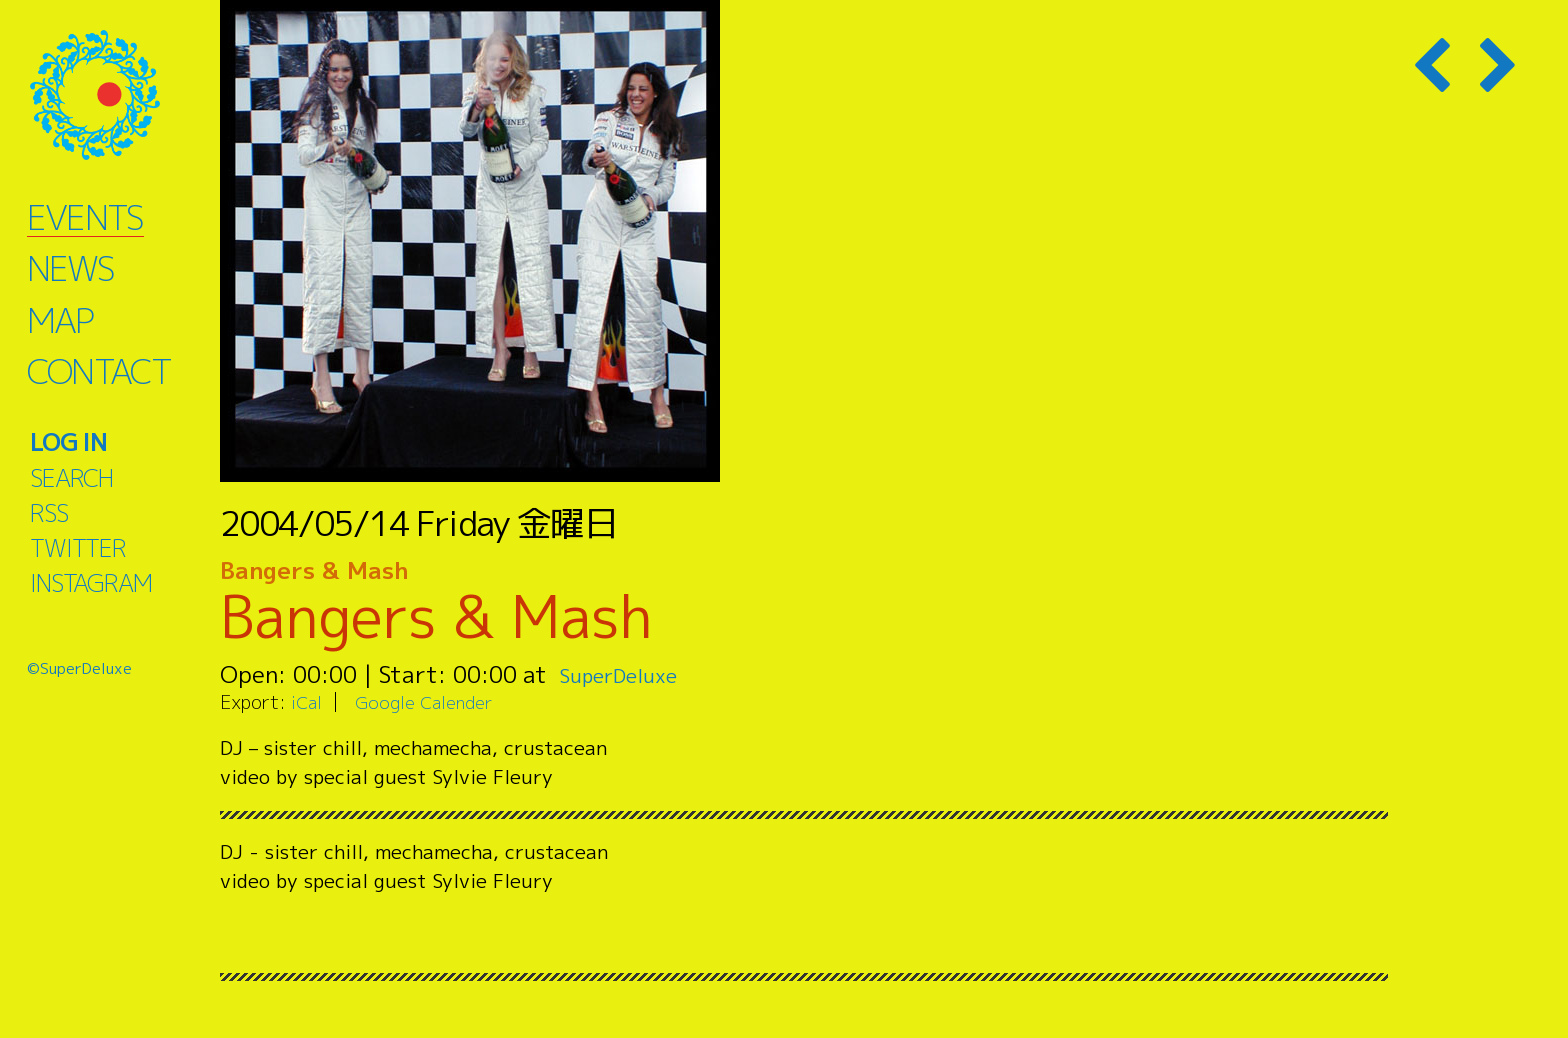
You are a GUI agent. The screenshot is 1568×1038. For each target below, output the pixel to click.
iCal (308, 701)
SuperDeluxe (627, 674)
